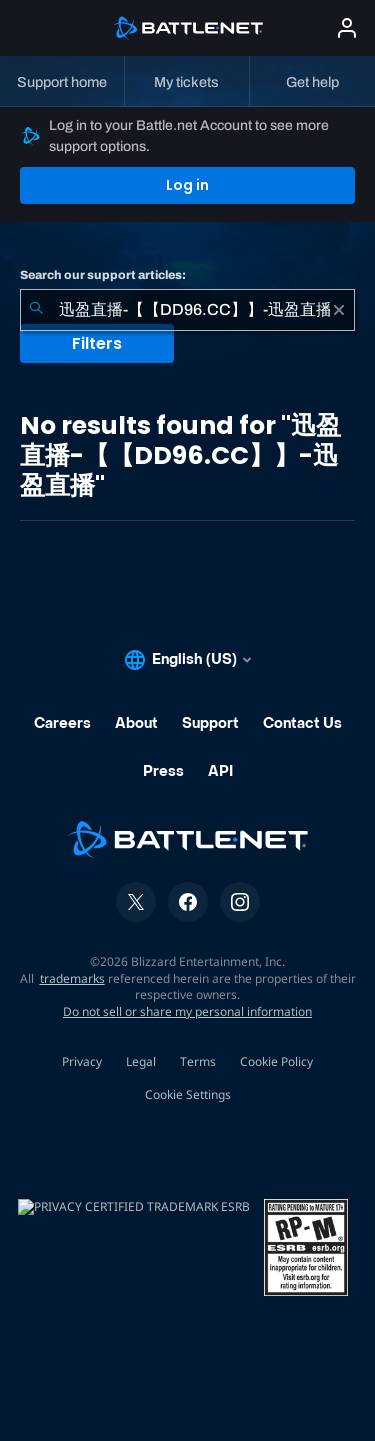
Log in (187, 185)
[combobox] (187, 310)
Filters (97, 343)
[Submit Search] (36, 310)
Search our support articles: (103, 275)
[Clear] (339, 310)
